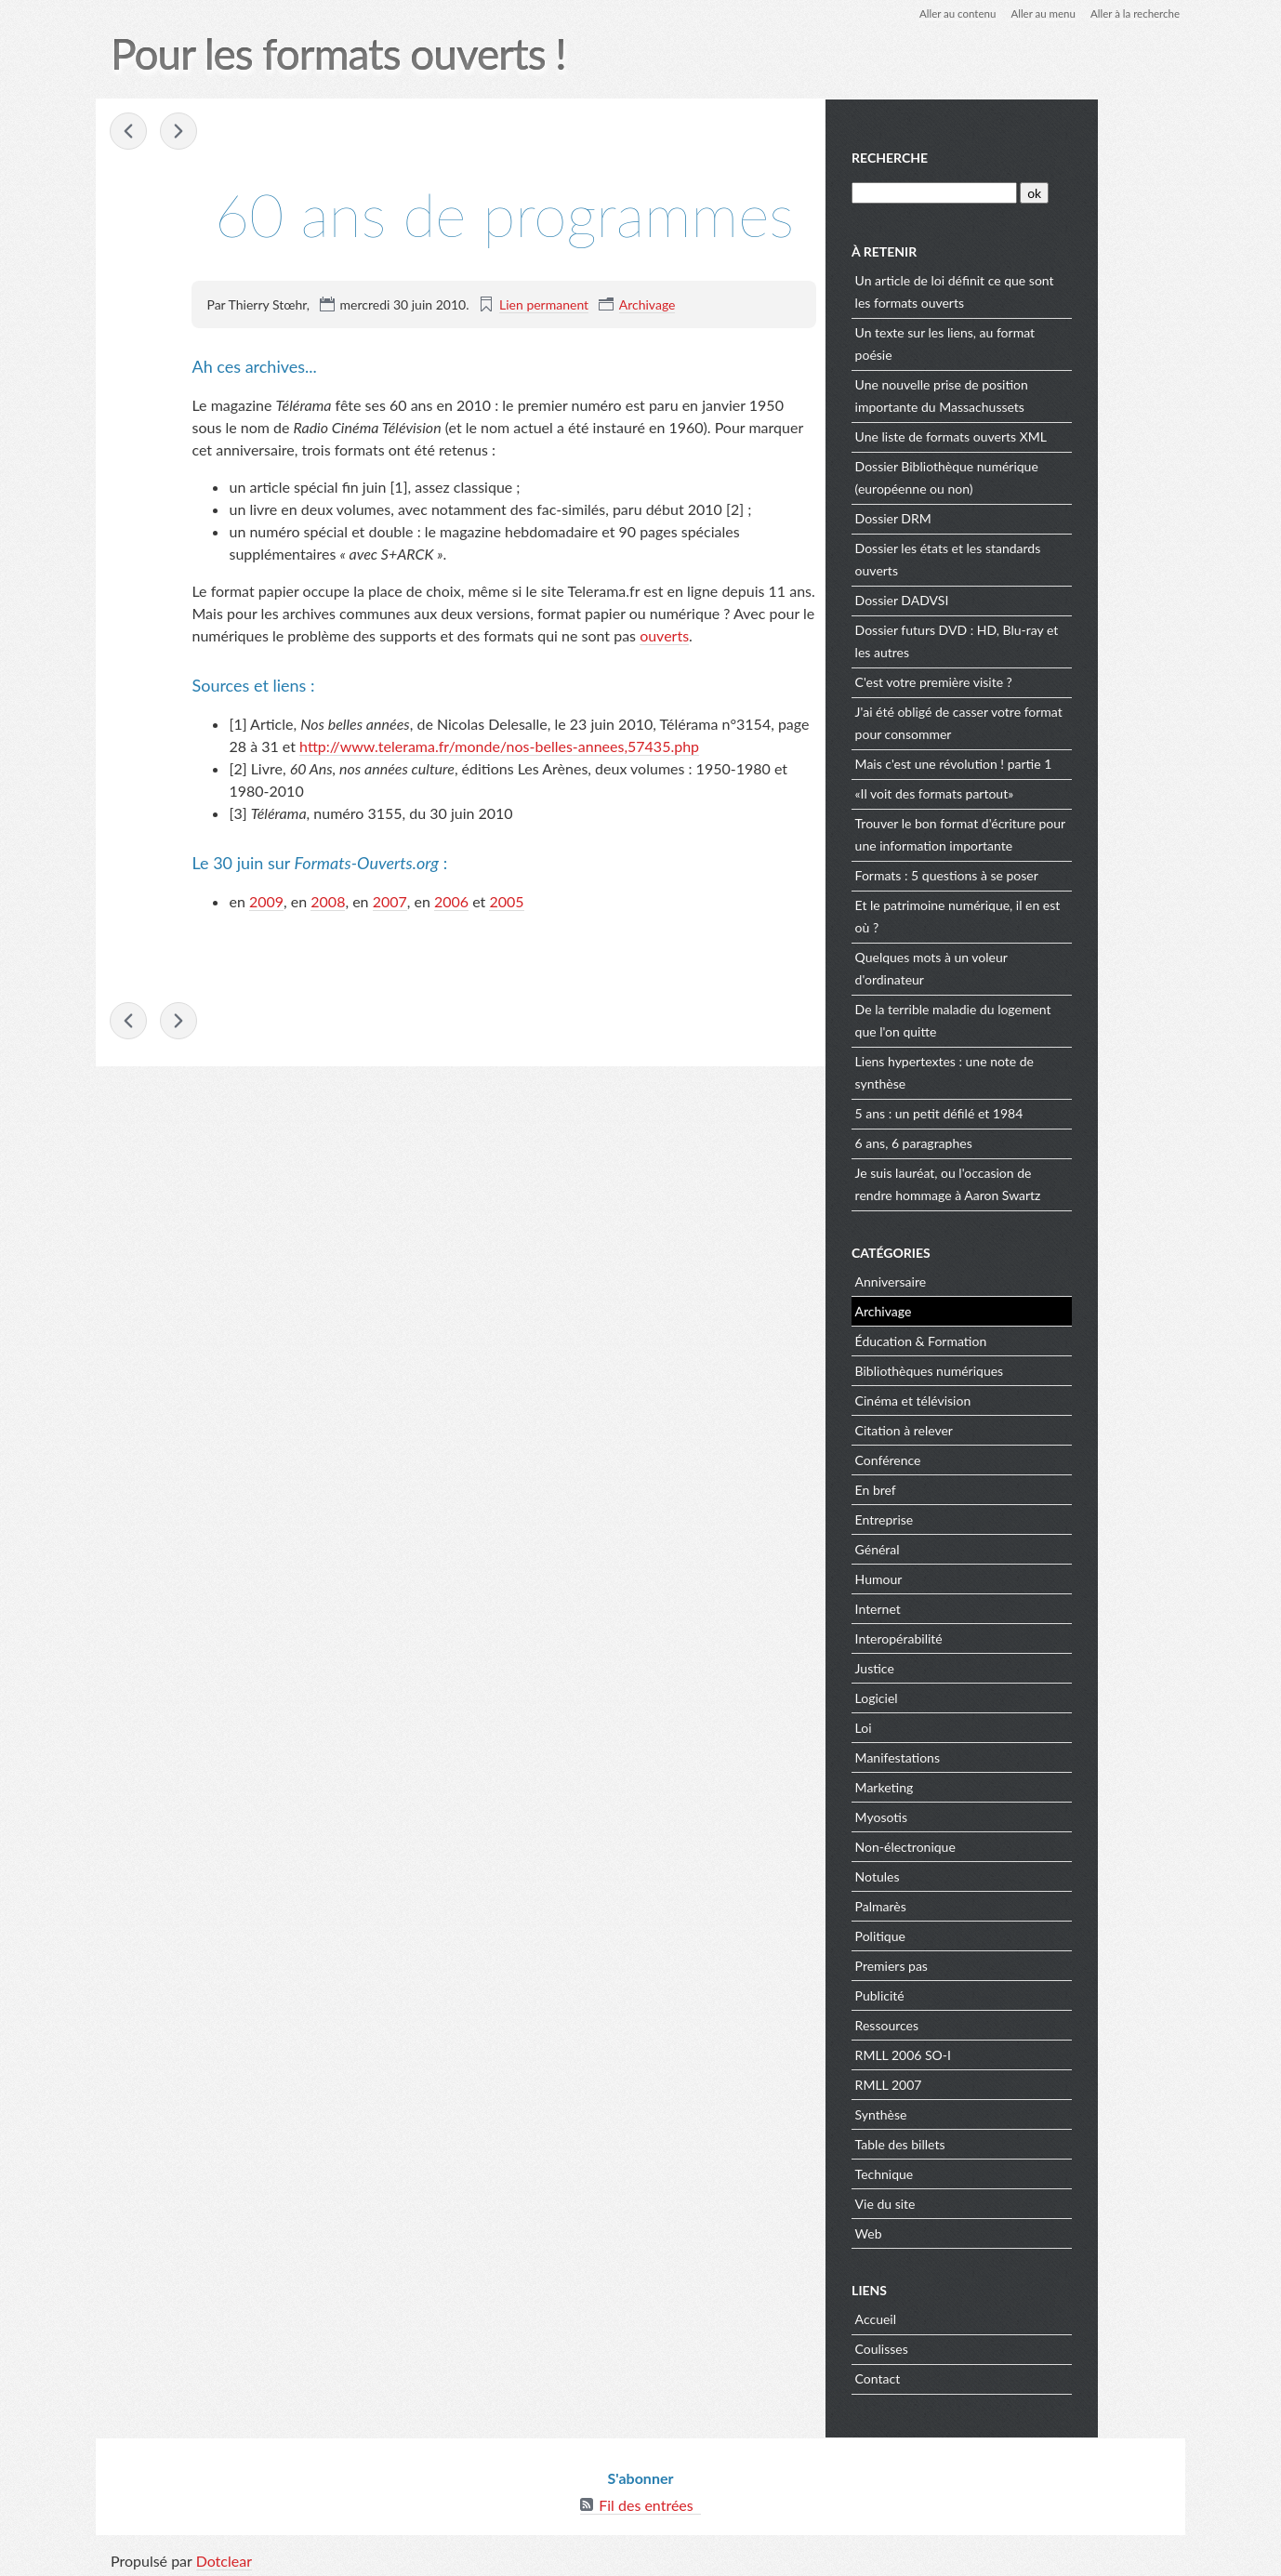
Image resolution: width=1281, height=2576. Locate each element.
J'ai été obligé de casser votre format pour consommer (1047, 721)
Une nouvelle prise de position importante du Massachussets (1030, 394)
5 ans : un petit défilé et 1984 (1028, 1111)
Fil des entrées (646, 2501)
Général (966, 1547)
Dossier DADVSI (990, 598)
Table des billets (989, 2142)
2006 (451, 901)
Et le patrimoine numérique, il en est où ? (1046, 914)
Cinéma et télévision (1002, 1399)
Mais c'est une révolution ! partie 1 (1042, 762)
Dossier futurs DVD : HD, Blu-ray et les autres (1045, 639)
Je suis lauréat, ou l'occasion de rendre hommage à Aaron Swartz (1036, 1182)
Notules (966, 1874)
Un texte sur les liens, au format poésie (1033, 342)
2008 (328, 901)
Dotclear (225, 2557)
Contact (966, 2376)
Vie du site (974, 2202)
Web (957, 2231)
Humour (967, 1577)
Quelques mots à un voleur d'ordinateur (1020, 966)
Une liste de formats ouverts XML (1039, 435)
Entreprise (973, 1518)
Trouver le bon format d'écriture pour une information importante (1037, 832)
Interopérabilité (987, 1637)
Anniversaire (979, 1280)
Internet (966, 1607)
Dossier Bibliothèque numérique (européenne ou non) (1035, 475)
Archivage (647, 304)
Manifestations (986, 1756)
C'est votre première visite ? (1022, 680)
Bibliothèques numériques (1018, 1369)
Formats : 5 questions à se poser (1035, 873)
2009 (266, 901)
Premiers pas (980, 1964)
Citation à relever (992, 1428)
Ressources (975, 2023)
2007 (390, 901)
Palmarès (969, 1904)
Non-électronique (994, 1845)
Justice (963, 1666)
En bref (964, 1488)
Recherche (979, 157)
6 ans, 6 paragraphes (1002, 1141)
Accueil (964, 2317)
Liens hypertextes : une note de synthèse (1033, 1070)
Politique (969, 1934)
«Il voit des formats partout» (1023, 791)
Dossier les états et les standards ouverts (1036, 557)
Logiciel (965, 1696)
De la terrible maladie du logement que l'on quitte (1042, 1018)
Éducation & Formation (1010, 1339)
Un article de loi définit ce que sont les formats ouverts (1043, 290)
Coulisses (970, 2347)
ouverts (664, 635)
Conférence (977, 1458)
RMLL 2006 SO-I (991, 2053)
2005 (507, 901)
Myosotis (970, 1815)
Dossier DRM (982, 516)
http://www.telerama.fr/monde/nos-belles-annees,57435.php (499, 746)
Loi (952, 1726)
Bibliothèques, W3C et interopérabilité (180, 132)
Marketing (973, 1785)
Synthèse (970, 2112)
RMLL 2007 (977, 2083)
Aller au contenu (948, 13)
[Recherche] (1022, 191)
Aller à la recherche (1132, 13)
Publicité (968, 1993)
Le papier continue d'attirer (130, 132)
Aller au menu (1037, 13)
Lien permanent (543, 304)
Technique (973, 2172)
